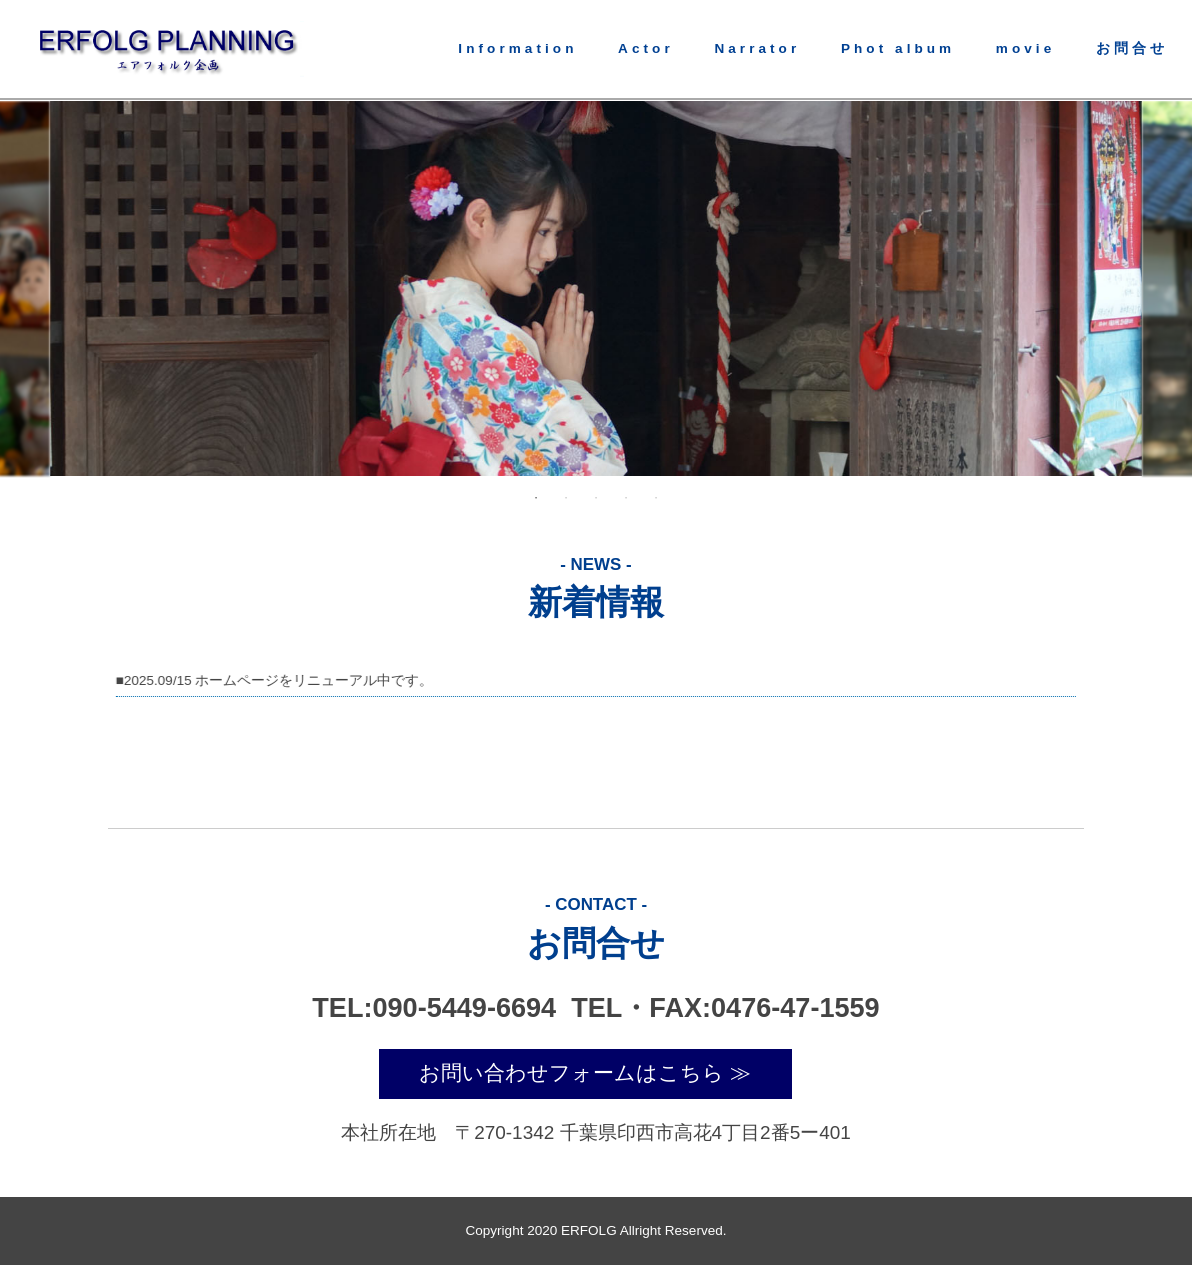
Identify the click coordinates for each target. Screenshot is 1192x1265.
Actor (646, 48)
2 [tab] (566, 498)
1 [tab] (536, 498)
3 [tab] (596, 498)
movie (1025, 48)
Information (517, 48)
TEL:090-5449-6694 (437, 1007)
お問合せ (1132, 48)
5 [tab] (656, 498)
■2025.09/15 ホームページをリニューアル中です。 (273, 680)
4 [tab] (626, 498)
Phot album (898, 48)
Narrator (757, 48)
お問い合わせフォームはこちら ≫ (585, 1073)
